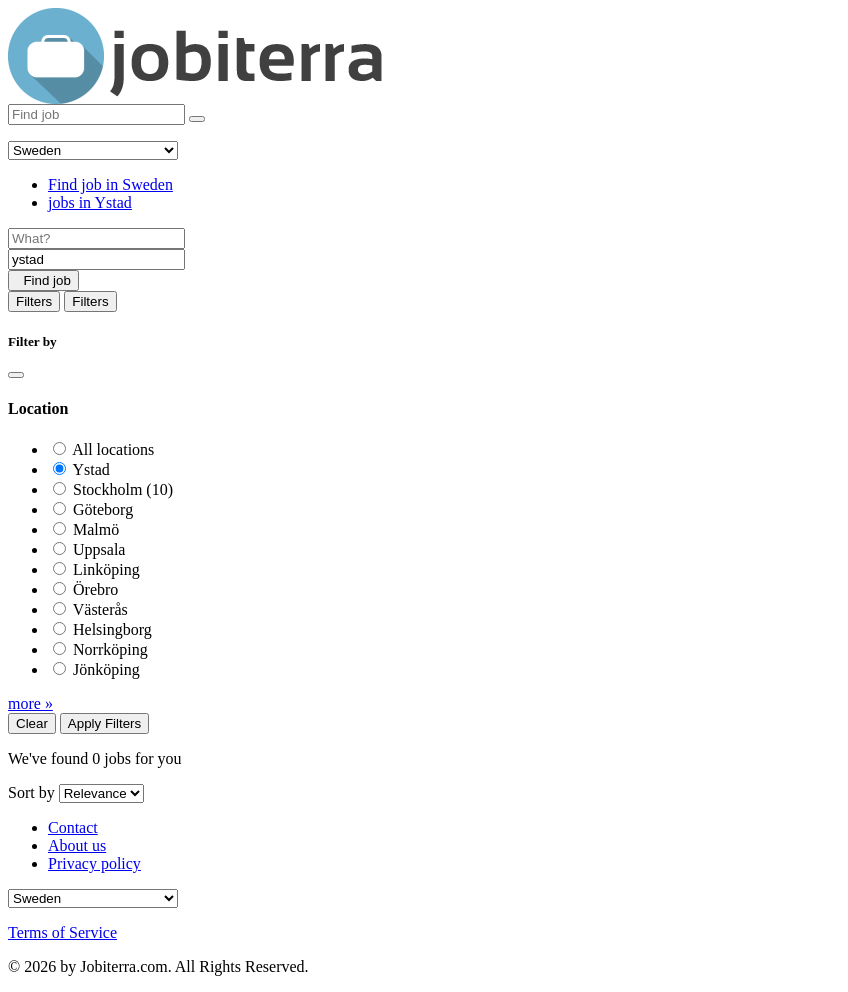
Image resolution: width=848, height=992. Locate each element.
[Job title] (96, 238)
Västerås (100, 609)
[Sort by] (101, 793)
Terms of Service (62, 932)
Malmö (96, 529)
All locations (113, 449)
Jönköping (106, 669)
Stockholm (123, 489)
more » (30, 703)
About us (77, 845)
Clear (32, 723)
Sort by (31, 792)
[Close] (16, 375)
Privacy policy (94, 863)
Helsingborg (112, 629)
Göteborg (103, 509)
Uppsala (99, 549)
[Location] (96, 259)
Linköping (106, 569)
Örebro (95, 589)
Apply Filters (104, 723)
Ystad (90, 469)
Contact (73, 827)
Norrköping (110, 649)
